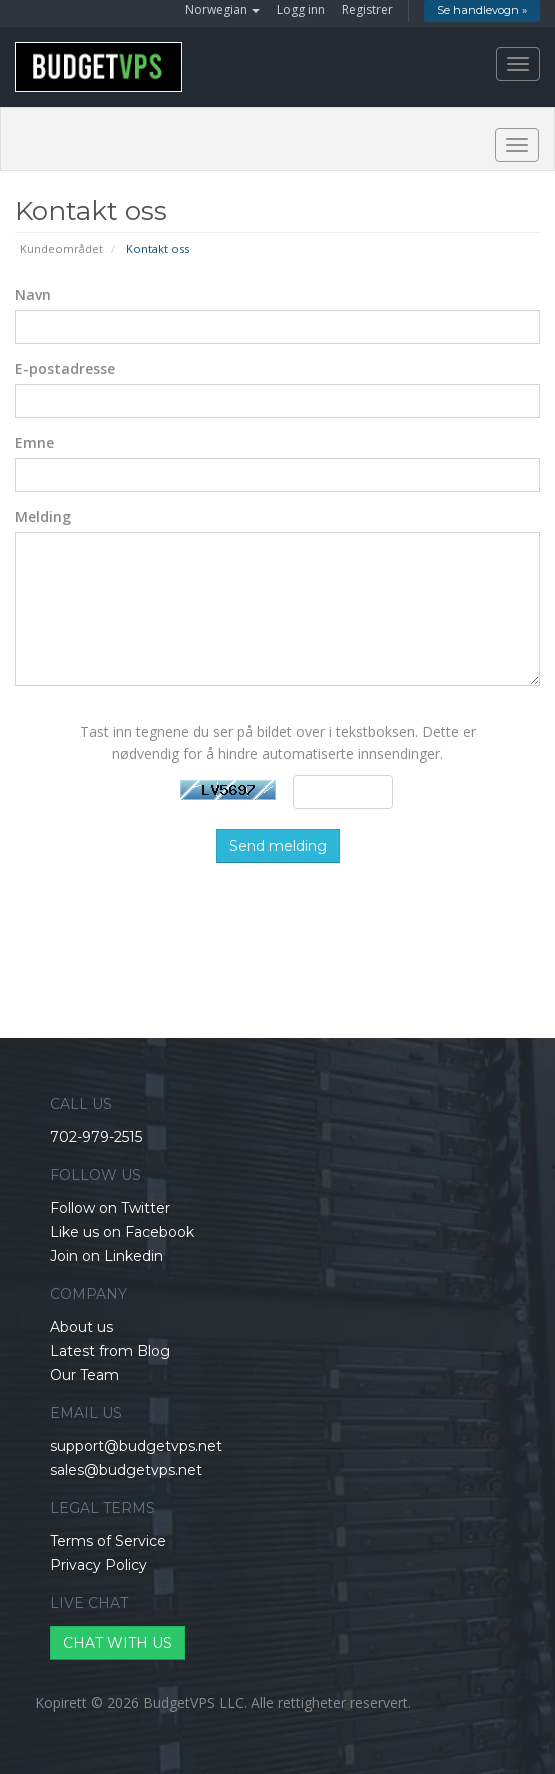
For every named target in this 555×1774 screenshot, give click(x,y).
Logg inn (301, 9)
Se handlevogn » (482, 10)
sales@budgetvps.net (126, 1470)
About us (81, 1327)
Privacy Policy (98, 1565)
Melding (43, 516)
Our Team (84, 1375)
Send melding (278, 846)
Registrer (367, 9)
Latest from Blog (110, 1351)
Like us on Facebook (122, 1232)
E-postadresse (65, 368)
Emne (34, 442)
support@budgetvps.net (136, 1446)
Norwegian (222, 9)
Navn (33, 294)
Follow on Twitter (110, 1208)
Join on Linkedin (106, 1256)
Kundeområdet (61, 248)
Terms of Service (108, 1541)
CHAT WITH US (117, 1643)
